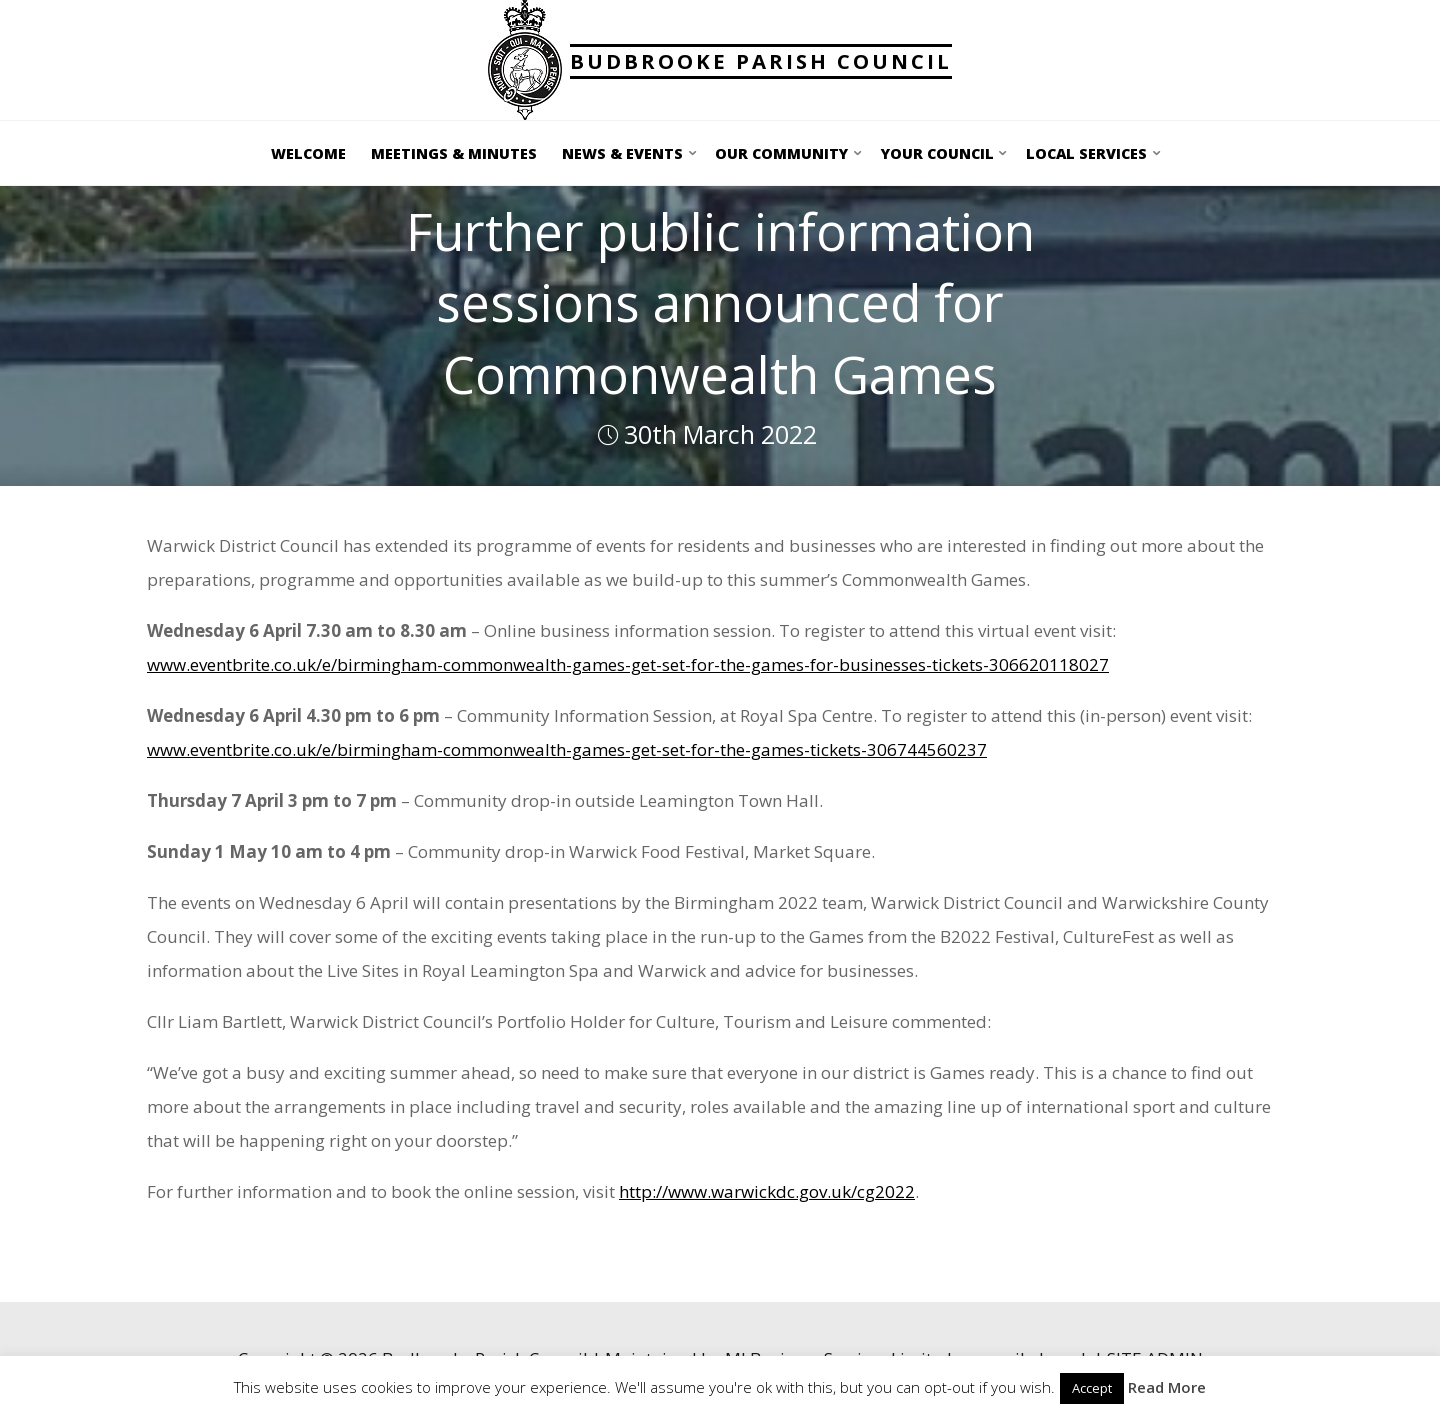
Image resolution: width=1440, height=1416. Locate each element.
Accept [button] (1092, 1388)
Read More (1167, 1387)
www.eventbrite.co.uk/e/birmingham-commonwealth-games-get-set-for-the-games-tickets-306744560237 (567, 749)
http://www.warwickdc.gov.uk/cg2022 (767, 1191)
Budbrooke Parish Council (761, 61)
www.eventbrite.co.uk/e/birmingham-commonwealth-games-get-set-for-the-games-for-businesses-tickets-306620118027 (628, 664)
